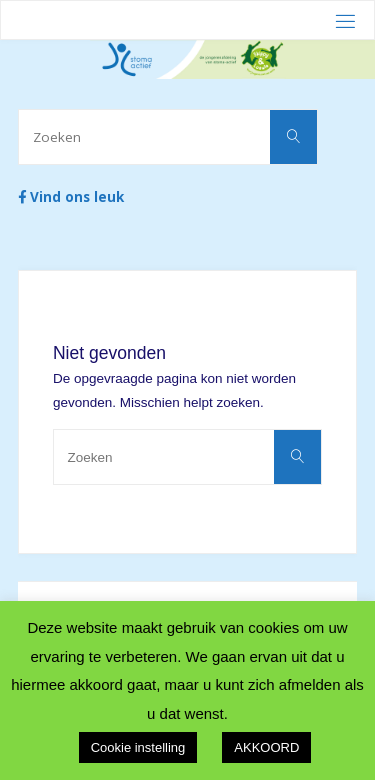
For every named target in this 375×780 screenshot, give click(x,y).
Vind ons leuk (71, 197)
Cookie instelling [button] (138, 747)
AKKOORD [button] (266, 747)
